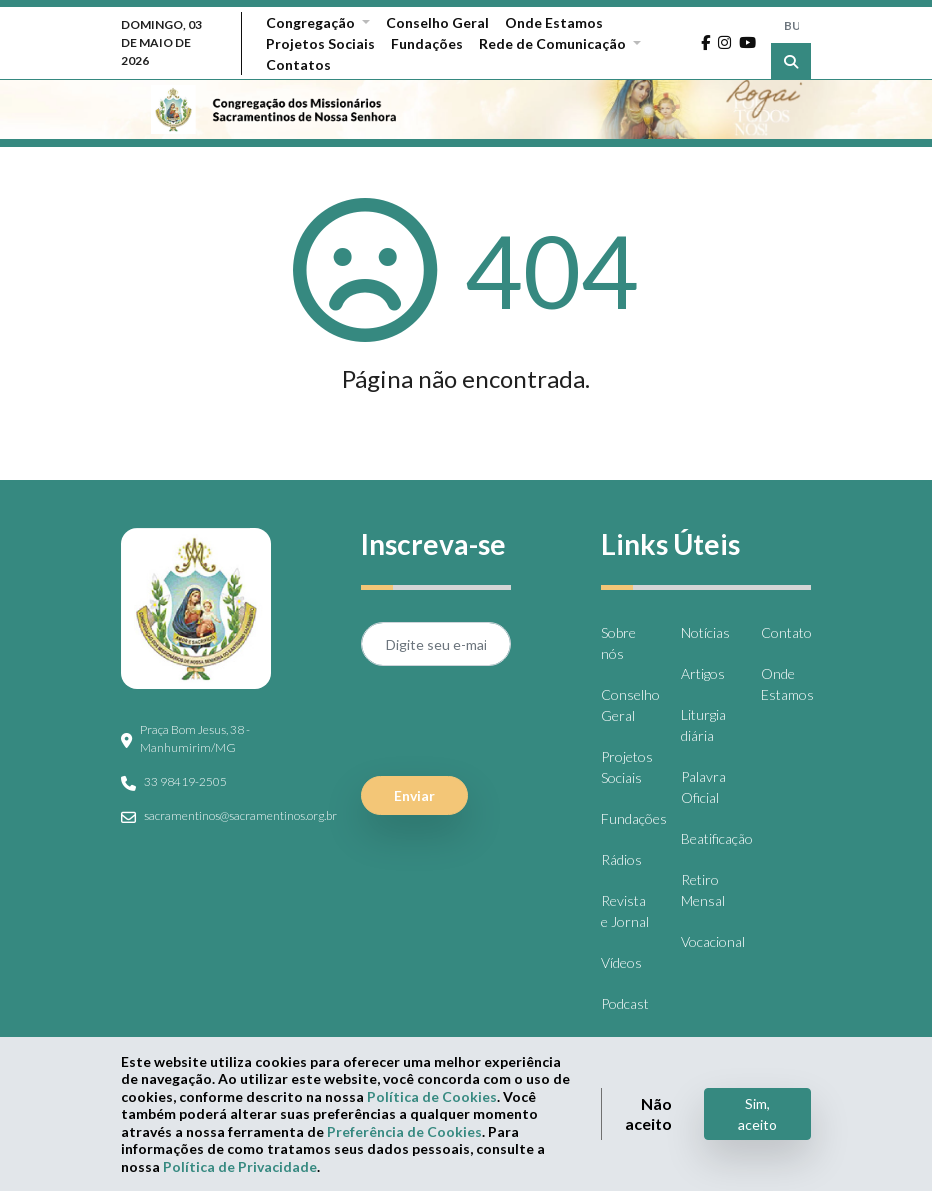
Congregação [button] (312, 22)
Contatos (298, 64)
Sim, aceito (757, 1114)
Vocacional (713, 941)
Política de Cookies (432, 1096)
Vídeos (621, 962)
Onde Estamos (554, 22)
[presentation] (513, 721)
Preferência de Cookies (404, 1131)
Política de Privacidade (240, 1166)
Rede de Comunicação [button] (554, 43)
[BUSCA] (791, 25)
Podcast (625, 1003)
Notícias (705, 632)
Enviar (414, 795)
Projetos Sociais (320, 43)
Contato (786, 632)
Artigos (703, 673)
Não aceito (648, 1113)
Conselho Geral (437, 22)
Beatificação (717, 838)
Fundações (427, 43)
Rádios (621, 859)
